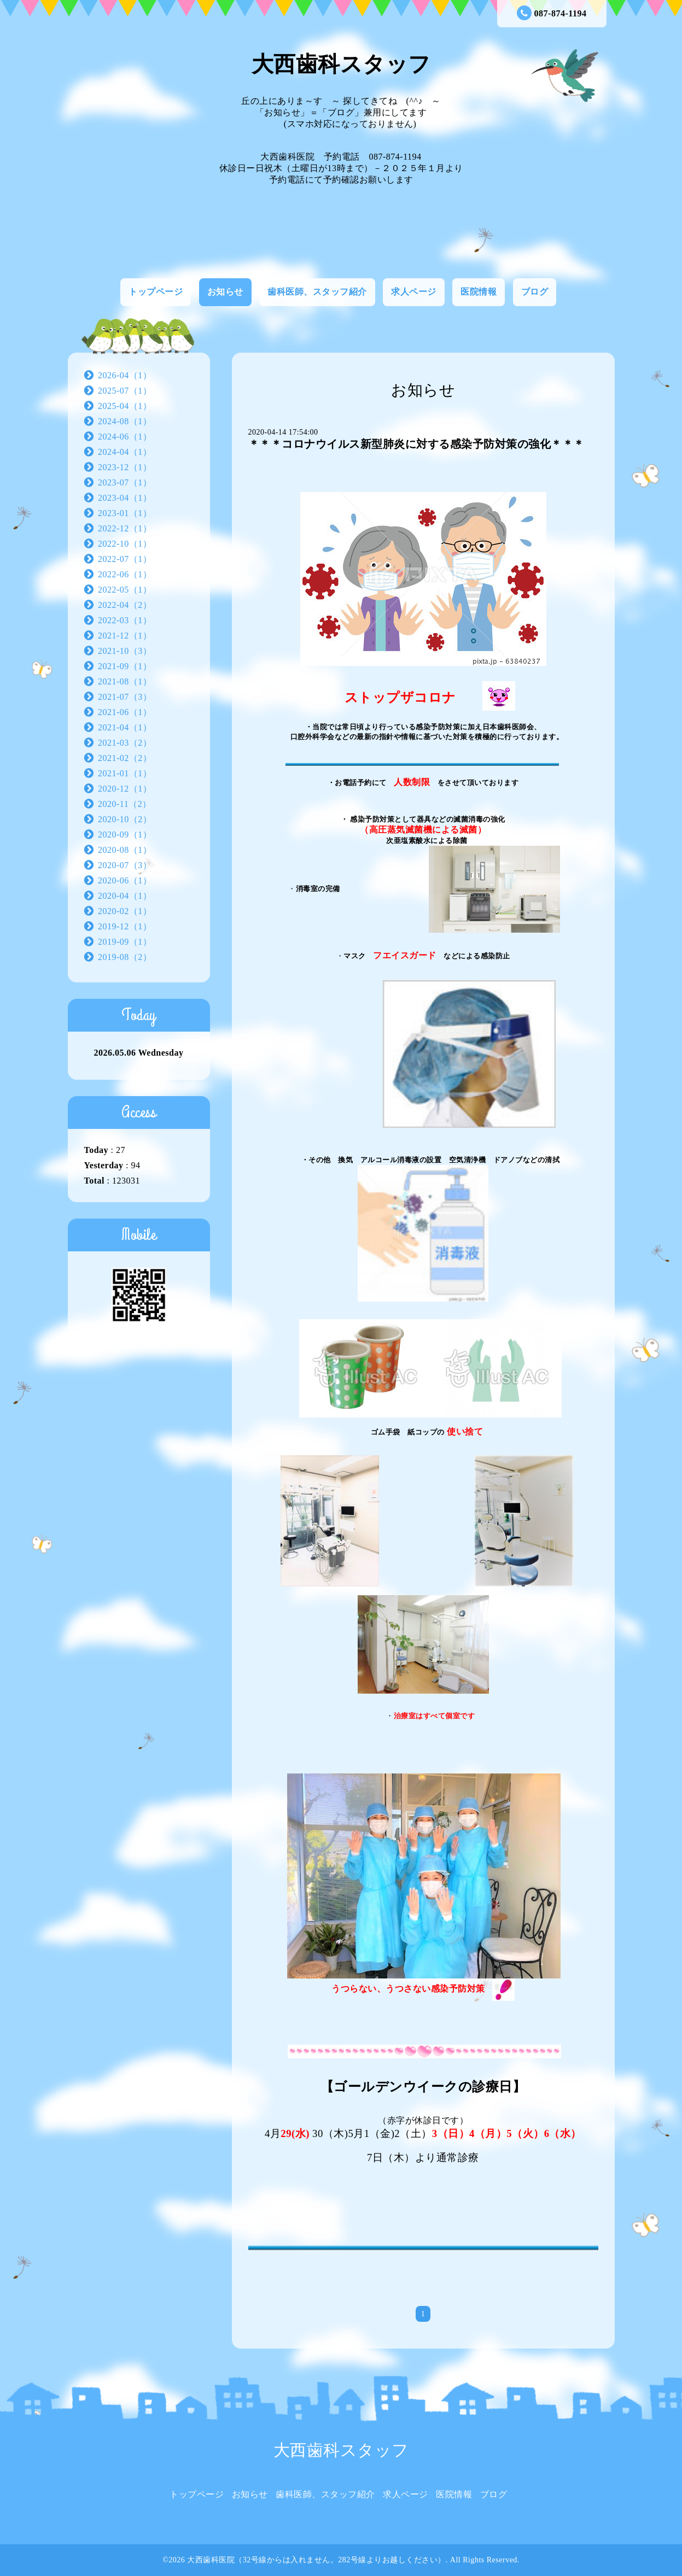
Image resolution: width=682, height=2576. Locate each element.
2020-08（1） (124, 849)
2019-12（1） (124, 926)
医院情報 (479, 291)
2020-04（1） (124, 895)
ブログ (535, 291)
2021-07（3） (124, 696)
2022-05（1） (124, 589)
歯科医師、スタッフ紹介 (317, 291)
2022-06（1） (124, 574)
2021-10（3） (124, 650)
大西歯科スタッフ (341, 64)
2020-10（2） (124, 819)
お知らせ (225, 291)
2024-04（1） (124, 451)
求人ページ (413, 291)
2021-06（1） (124, 712)
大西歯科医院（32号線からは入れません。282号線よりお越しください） (316, 2560)
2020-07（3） (124, 865)
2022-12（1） (124, 528)
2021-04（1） (124, 727)
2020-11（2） (124, 804)
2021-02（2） (124, 758)
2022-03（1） (124, 620)
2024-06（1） (124, 436)
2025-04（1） (124, 406)
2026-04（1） (124, 375)
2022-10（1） (124, 543)
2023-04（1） (124, 497)
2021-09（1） (124, 666)
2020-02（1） (124, 911)
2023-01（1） (124, 513)
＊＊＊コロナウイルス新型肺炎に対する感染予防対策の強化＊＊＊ (416, 444)
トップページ (156, 291)
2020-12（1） (124, 788)
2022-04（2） (124, 605)
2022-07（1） (124, 559)
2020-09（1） (124, 834)
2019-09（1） (124, 941)
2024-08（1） (124, 421)
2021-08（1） (124, 681)
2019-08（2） (124, 957)
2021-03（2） (124, 742)
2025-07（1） (124, 390)
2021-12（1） (124, 635)
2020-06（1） (124, 880)
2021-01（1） (124, 773)
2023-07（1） (124, 482)
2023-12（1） (124, 467)
